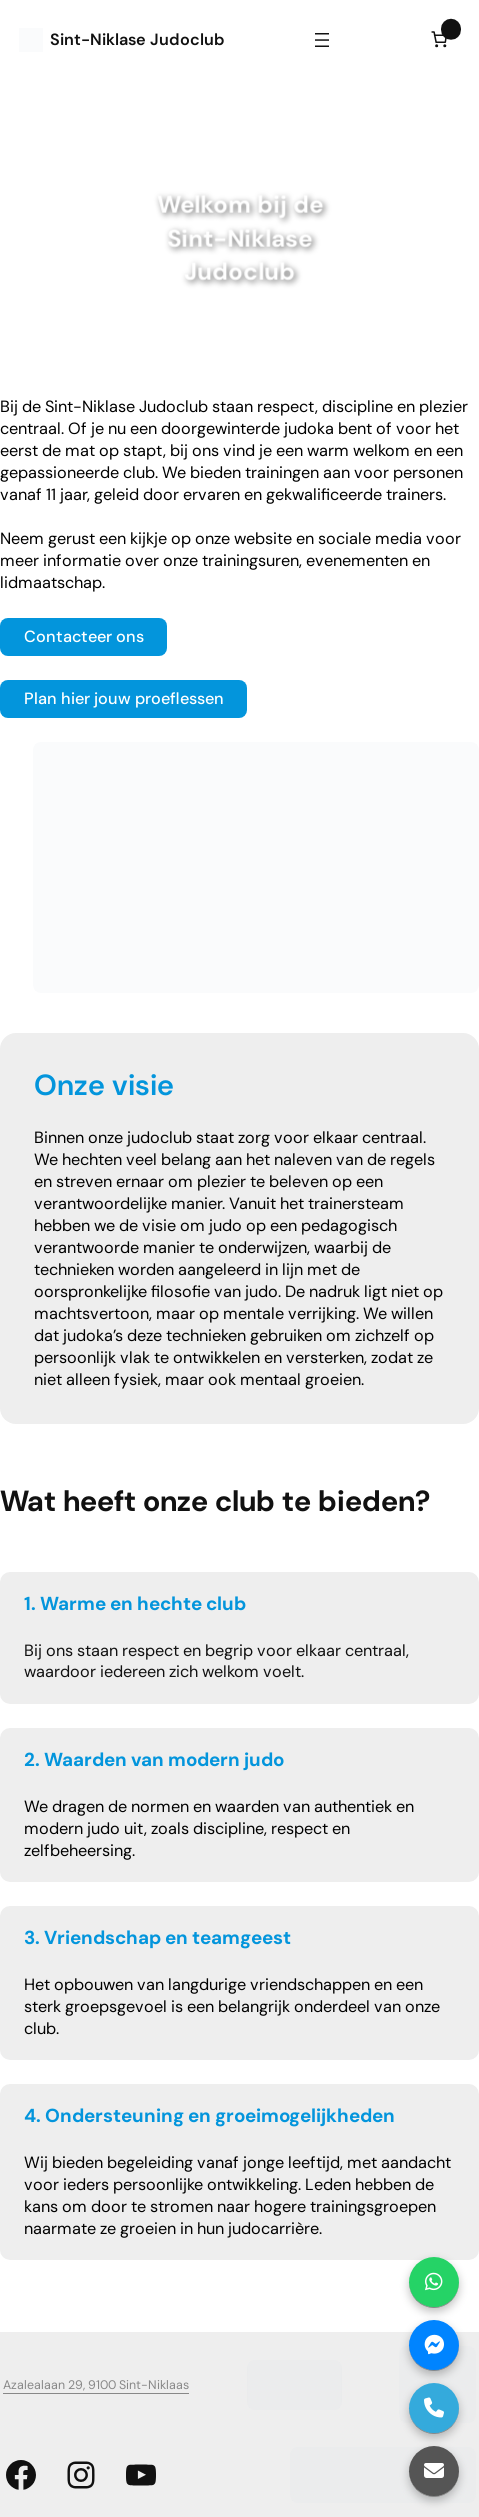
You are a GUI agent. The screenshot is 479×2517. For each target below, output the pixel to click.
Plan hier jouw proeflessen (124, 698)
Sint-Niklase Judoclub (137, 39)
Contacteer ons (84, 636)
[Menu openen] (322, 40)
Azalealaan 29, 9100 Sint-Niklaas (96, 2385)
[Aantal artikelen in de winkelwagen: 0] (439, 39)
